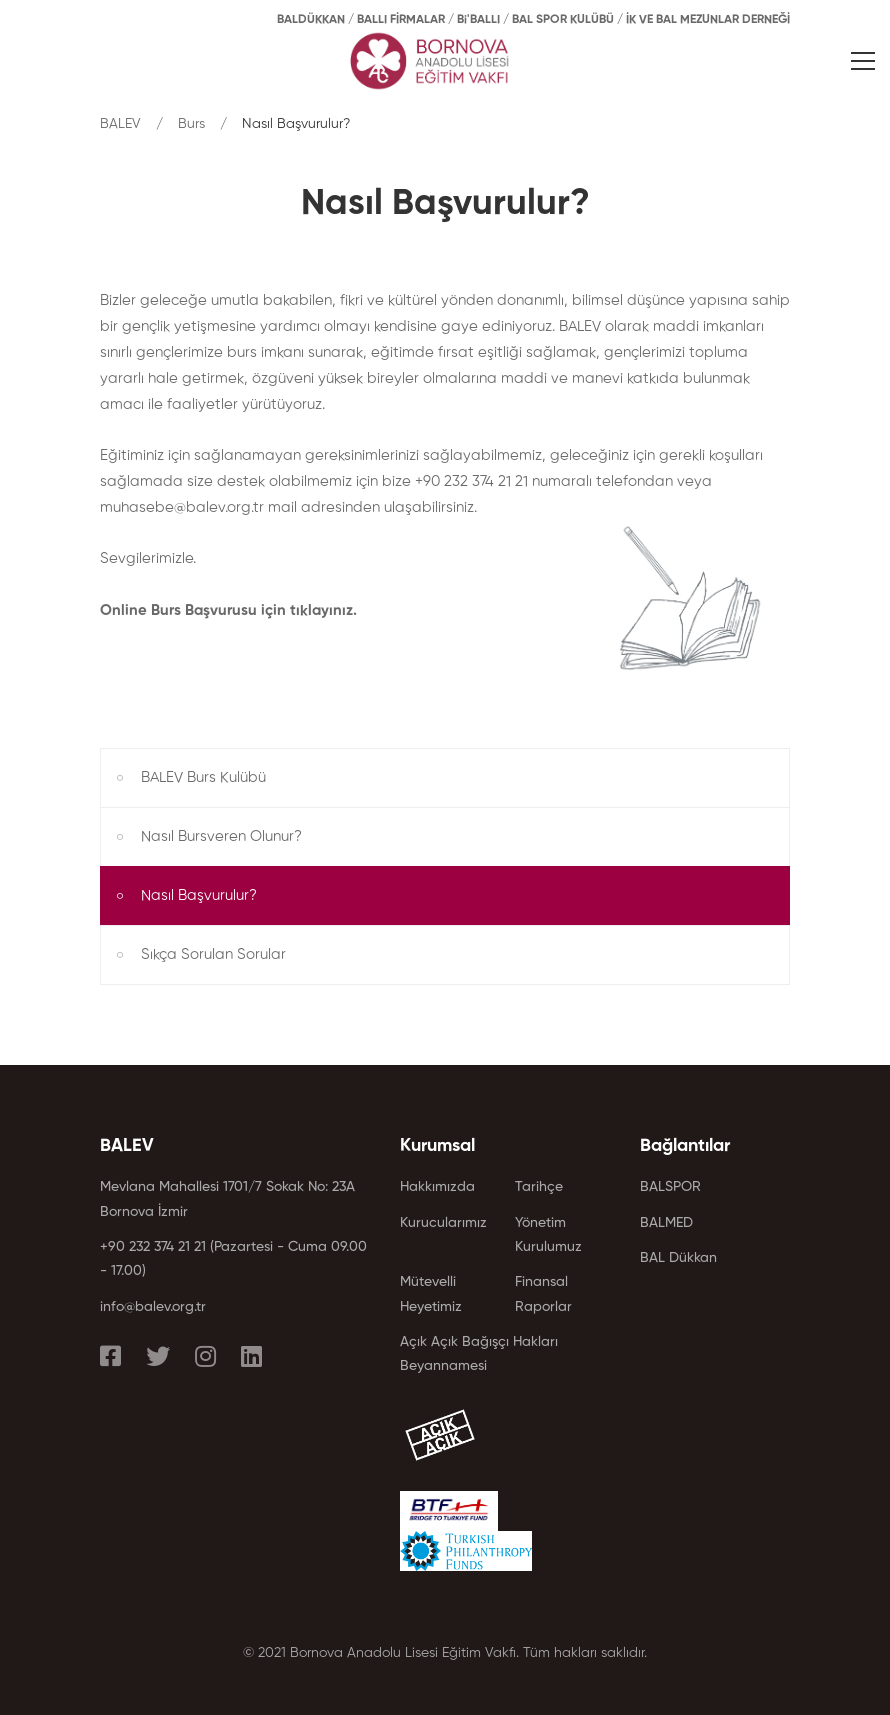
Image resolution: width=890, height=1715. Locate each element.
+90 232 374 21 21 (153, 1247)
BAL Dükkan (678, 1258)
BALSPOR (670, 1187)
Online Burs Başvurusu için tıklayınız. (228, 610)
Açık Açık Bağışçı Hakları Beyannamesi (479, 1354)
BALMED (666, 1223)
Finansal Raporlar (543, 1294)
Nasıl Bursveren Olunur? (221, 836)
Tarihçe (539, 1187)
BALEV (120, 124)
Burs (191, 124)
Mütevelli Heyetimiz (431, 1294)
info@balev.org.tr (153, 1307)
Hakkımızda (437, 1187)
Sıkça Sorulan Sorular (213, 954)
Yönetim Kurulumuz (548, 1235)
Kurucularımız (443, 1223)
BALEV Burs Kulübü (203, 777)
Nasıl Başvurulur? (199, 895)
